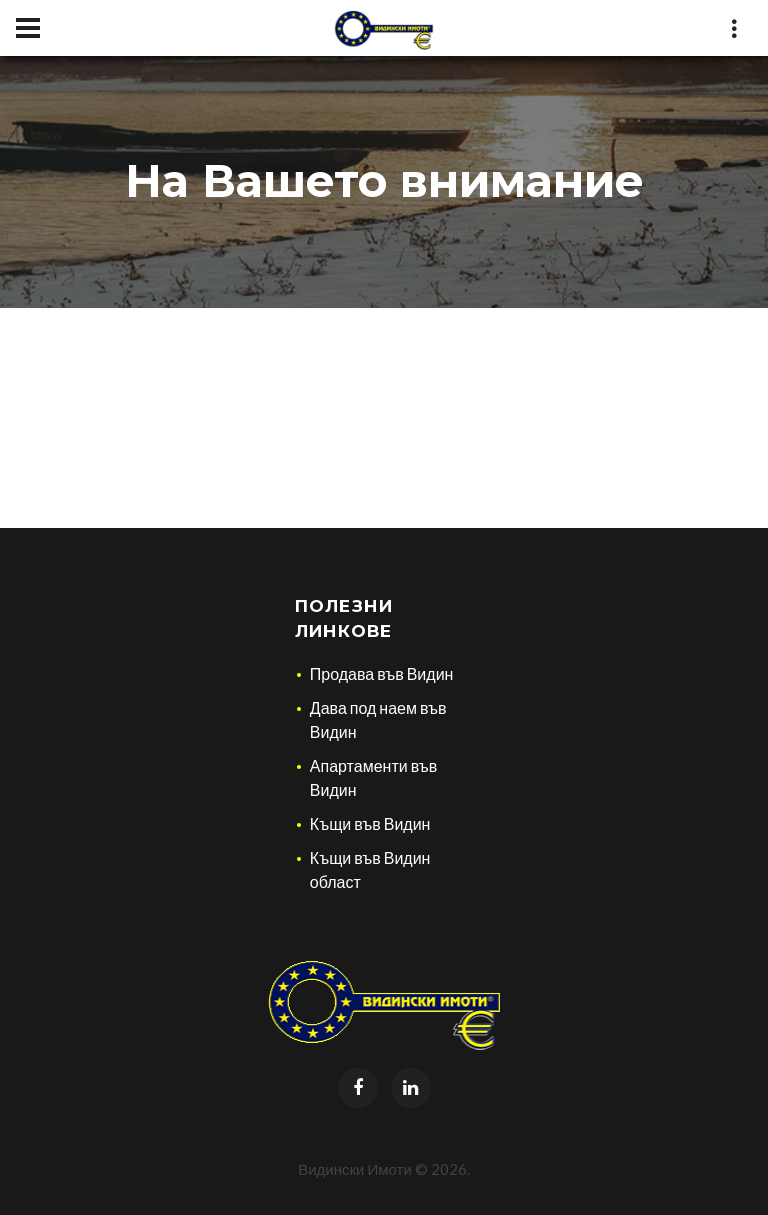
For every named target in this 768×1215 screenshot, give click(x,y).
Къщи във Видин (370, 823)
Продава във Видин (382, 673)
